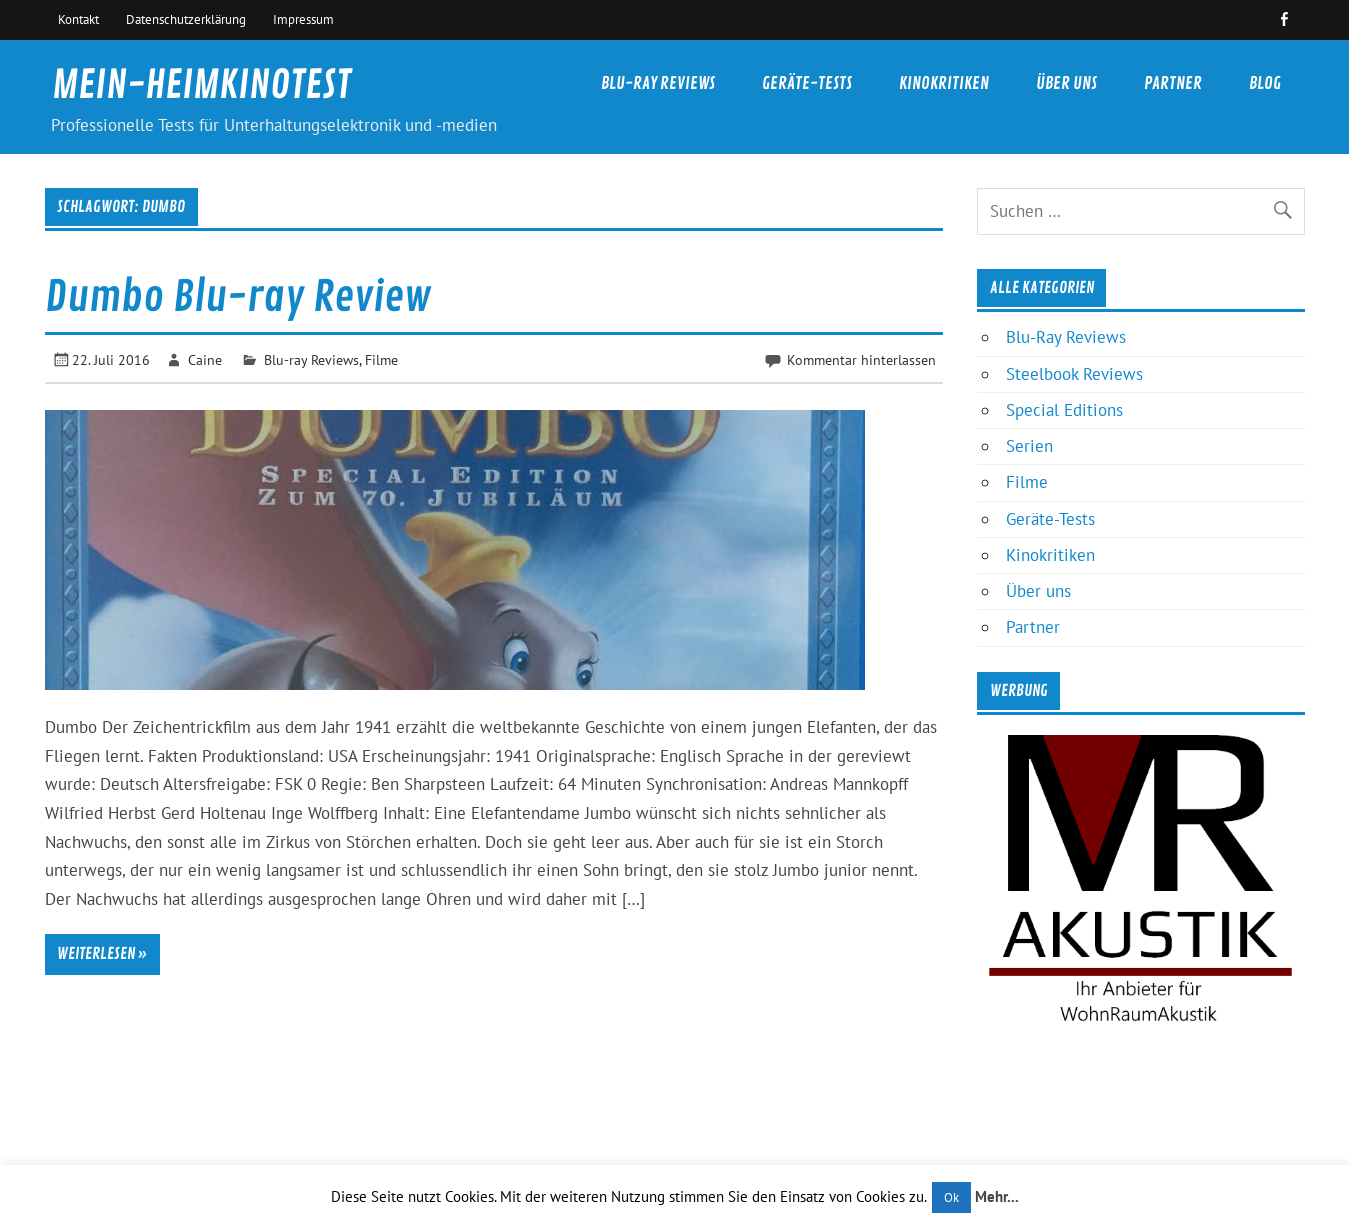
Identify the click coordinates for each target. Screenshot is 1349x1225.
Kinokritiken (944, 83)
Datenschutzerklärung (186, 19)
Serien (1029, 446)
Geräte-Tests (807, 83)
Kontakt (78, 19)
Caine (205, 359)
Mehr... (997, 1196)
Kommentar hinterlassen (861, 359)
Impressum (303, 19)
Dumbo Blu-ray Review (238, 297)
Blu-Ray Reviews (658, 83)
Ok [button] (951, 1197)
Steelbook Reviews (1074, 374)
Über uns (1066, 83)
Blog (1265, 83)
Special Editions (1064, 410)
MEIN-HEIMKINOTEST (201, 85)
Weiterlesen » (102, 954)
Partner (1173, 83)
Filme (381, 359)
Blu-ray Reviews (311, 359)
